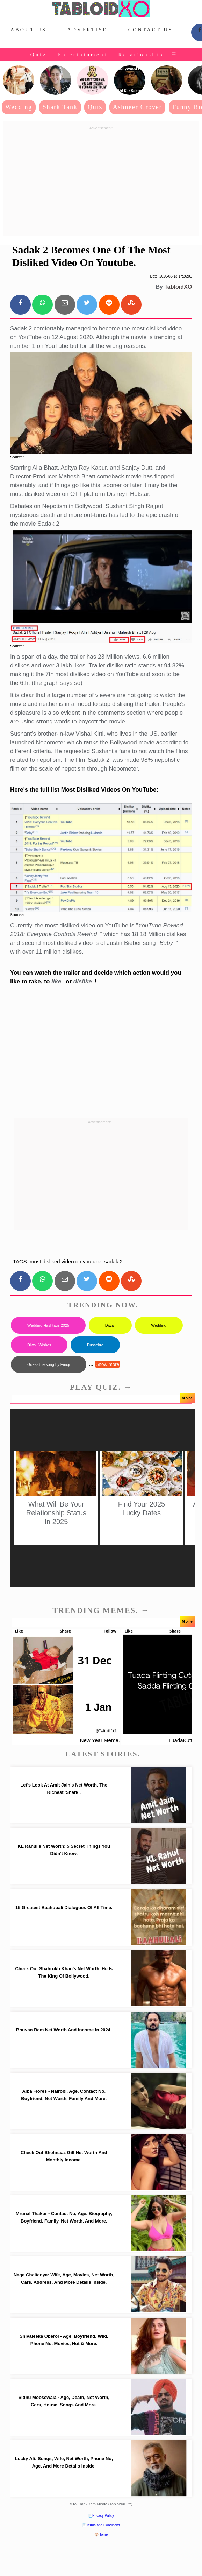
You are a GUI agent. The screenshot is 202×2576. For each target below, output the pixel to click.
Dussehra (95, 1345)
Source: (17, 456)
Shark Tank (60, 107)
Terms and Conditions (103, 2525)
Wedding (18, 107)
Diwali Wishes (39, 1345)
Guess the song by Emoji (48, 1364)
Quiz (38, 54)
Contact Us (150, 30)
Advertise (87, 30)
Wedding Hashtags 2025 (48, 1325)
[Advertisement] (101, 182)
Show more (107, 1364)
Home (103, 2534)
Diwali (110, 1325)
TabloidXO (178, 287)
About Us (28, 30)
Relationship (141, 54)
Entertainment (82, 54)
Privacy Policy (103, 2516)
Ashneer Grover (137, 107)
